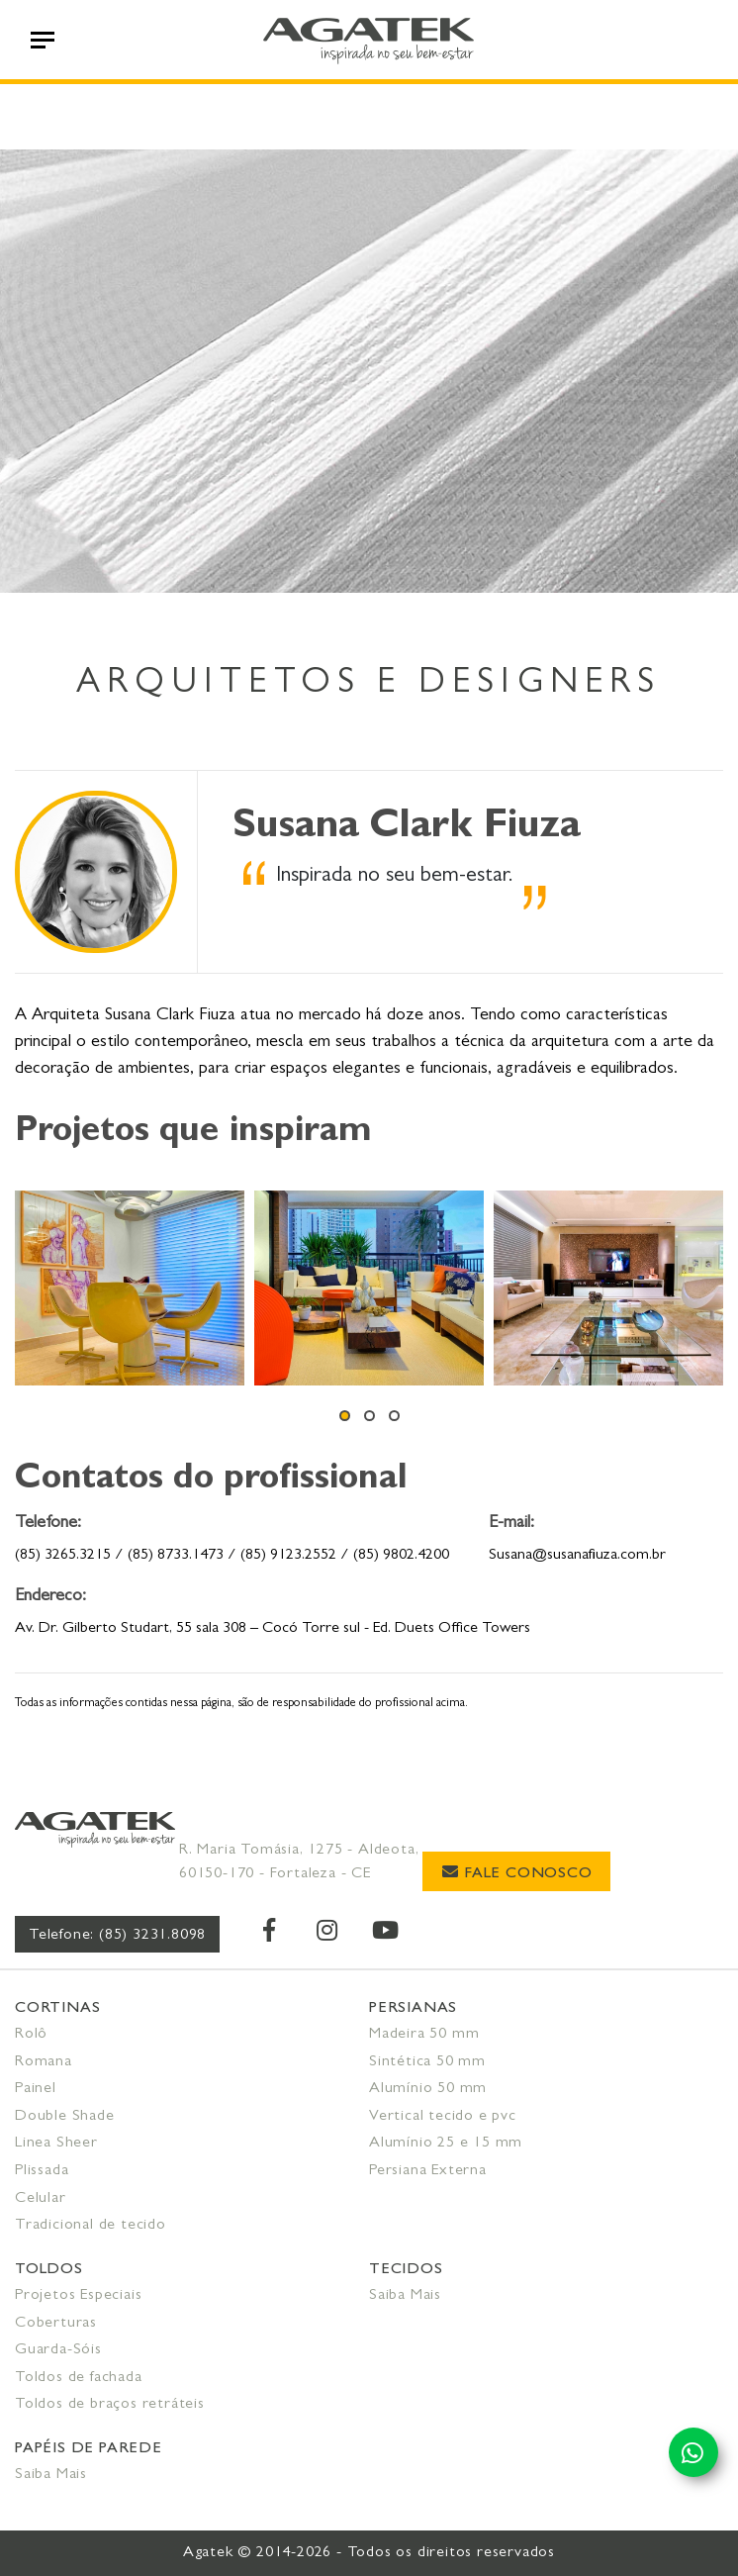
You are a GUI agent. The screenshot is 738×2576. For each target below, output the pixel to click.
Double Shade (65, 2117)
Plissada (41, 2171)
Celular (40, 2199)
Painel (35, 2089)
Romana (43, 2062)
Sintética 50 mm (427, 2062)
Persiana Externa (428, 2171)
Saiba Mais (405, 2296)
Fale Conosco (517, 1872)
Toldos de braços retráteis (110, 2405)
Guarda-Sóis (58, 2350)
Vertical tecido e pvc (442, 2117)
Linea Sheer (56, 2143)
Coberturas (56, 2324)
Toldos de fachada (78, 2378)
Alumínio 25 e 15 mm (445, 2143)
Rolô (31, 2035)
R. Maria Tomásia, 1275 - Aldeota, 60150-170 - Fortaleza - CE (298, 1862)
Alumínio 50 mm (428, 2089)
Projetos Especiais (78, 2296)
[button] (344, 1415)
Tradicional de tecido (90, 2226)
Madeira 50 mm (424, 2035)
